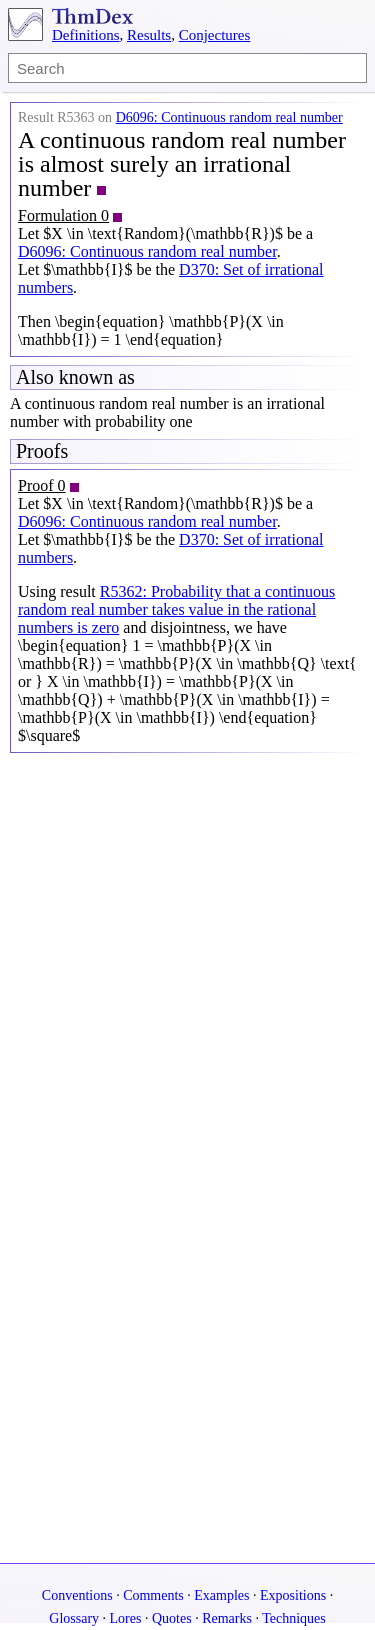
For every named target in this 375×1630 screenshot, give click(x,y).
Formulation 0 (63, 215)
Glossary (74, 1618)
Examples (221, 1595)
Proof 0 (42, 485)
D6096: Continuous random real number (229, 117)
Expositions (293, 1595)
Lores (126, 1618)
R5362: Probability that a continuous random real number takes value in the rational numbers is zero (176, 609)
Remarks (227, 1618)
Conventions (77, 1595)
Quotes (172, 1618)
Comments (153, 1595)
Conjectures (215, 35)
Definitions (86, 35)
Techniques (294, 1618)
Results (149, 35)
